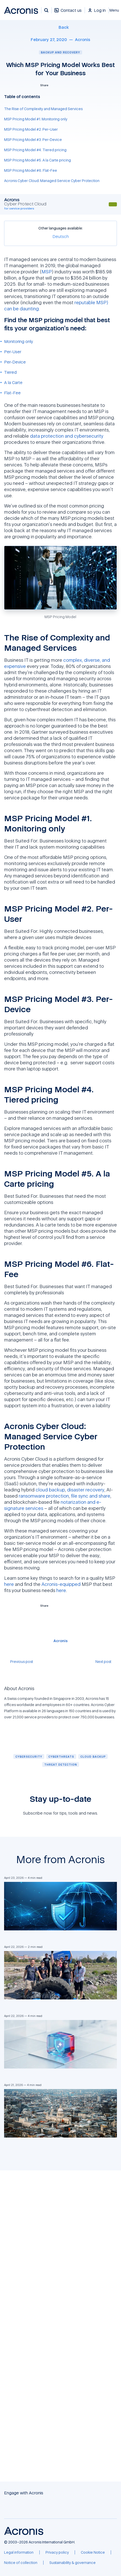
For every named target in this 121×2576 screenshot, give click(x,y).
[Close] (115, 10)
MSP (46, 272)
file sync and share (90, 1496)
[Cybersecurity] (28, 1756)
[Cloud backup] (93, 1756)
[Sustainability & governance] (72, 2563)
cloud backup (50, 1490)
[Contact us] (68, 13)
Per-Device (15, 362)
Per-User (12, 352)
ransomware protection (44, 1496)
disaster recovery (85, 1490)
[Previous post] (18, 1661)
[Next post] (106, 1661)
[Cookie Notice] (93, 2552)
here (9, 1584)
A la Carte (13, 382)
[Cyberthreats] (61, 1756)
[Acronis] (82, 39)
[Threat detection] (60, 1764)
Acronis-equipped (61, 1584)
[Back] (60, 27)
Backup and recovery (60, 52)
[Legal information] (19, 2552)
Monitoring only (18, 341)
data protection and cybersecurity (66, 436)
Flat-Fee (12, 393)
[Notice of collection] (20, 2563)
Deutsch (60, 236)
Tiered (10, 372)
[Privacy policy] (57, 2552)
